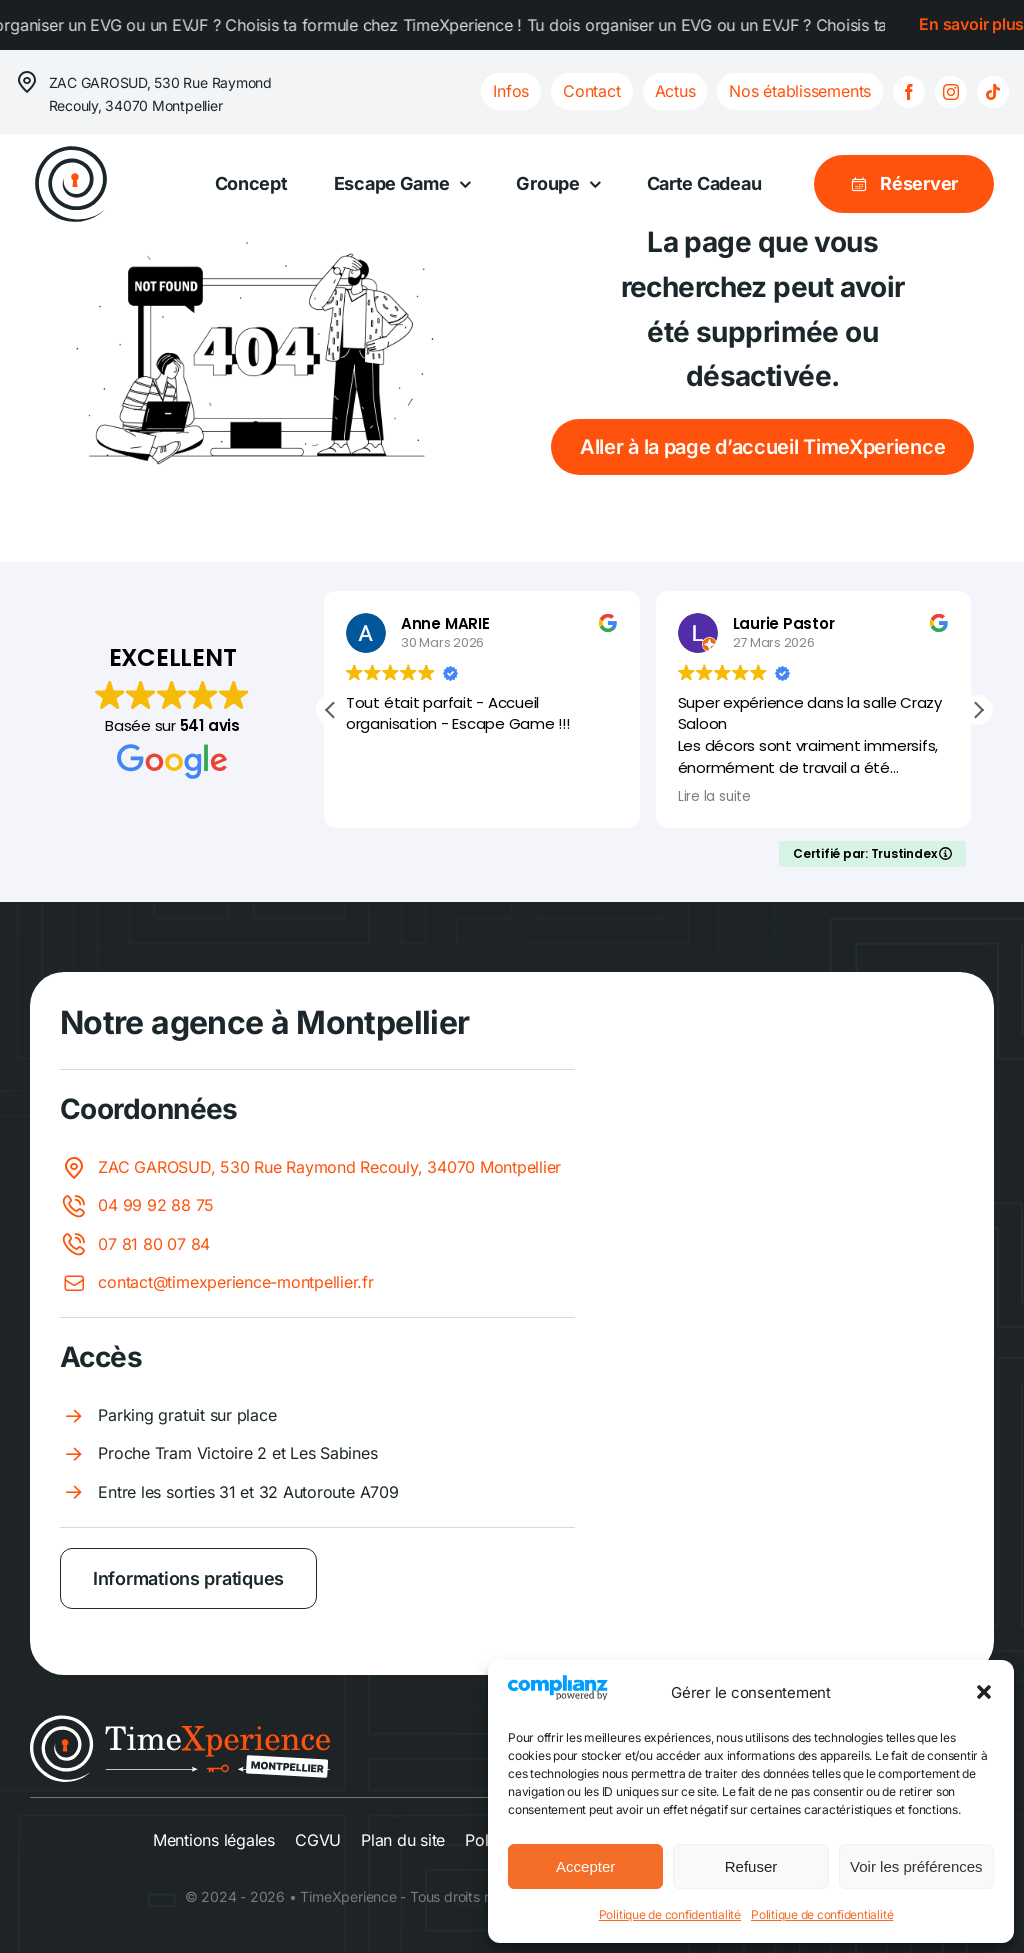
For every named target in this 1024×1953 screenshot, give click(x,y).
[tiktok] (993, 92)
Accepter (585, 1866)
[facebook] (909, 92)
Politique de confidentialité (670, 1914)
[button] (984, 1692)
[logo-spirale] (71, 151)
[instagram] (951, 92)
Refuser (751, 1866)
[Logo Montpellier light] (180, 1723)
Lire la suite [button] (721, 797)
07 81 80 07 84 (154, 1244)
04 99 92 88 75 (156, 1205)
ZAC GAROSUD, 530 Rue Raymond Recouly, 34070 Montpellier (329, 1167)
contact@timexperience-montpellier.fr (235, 1282)
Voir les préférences (916, 1866)
